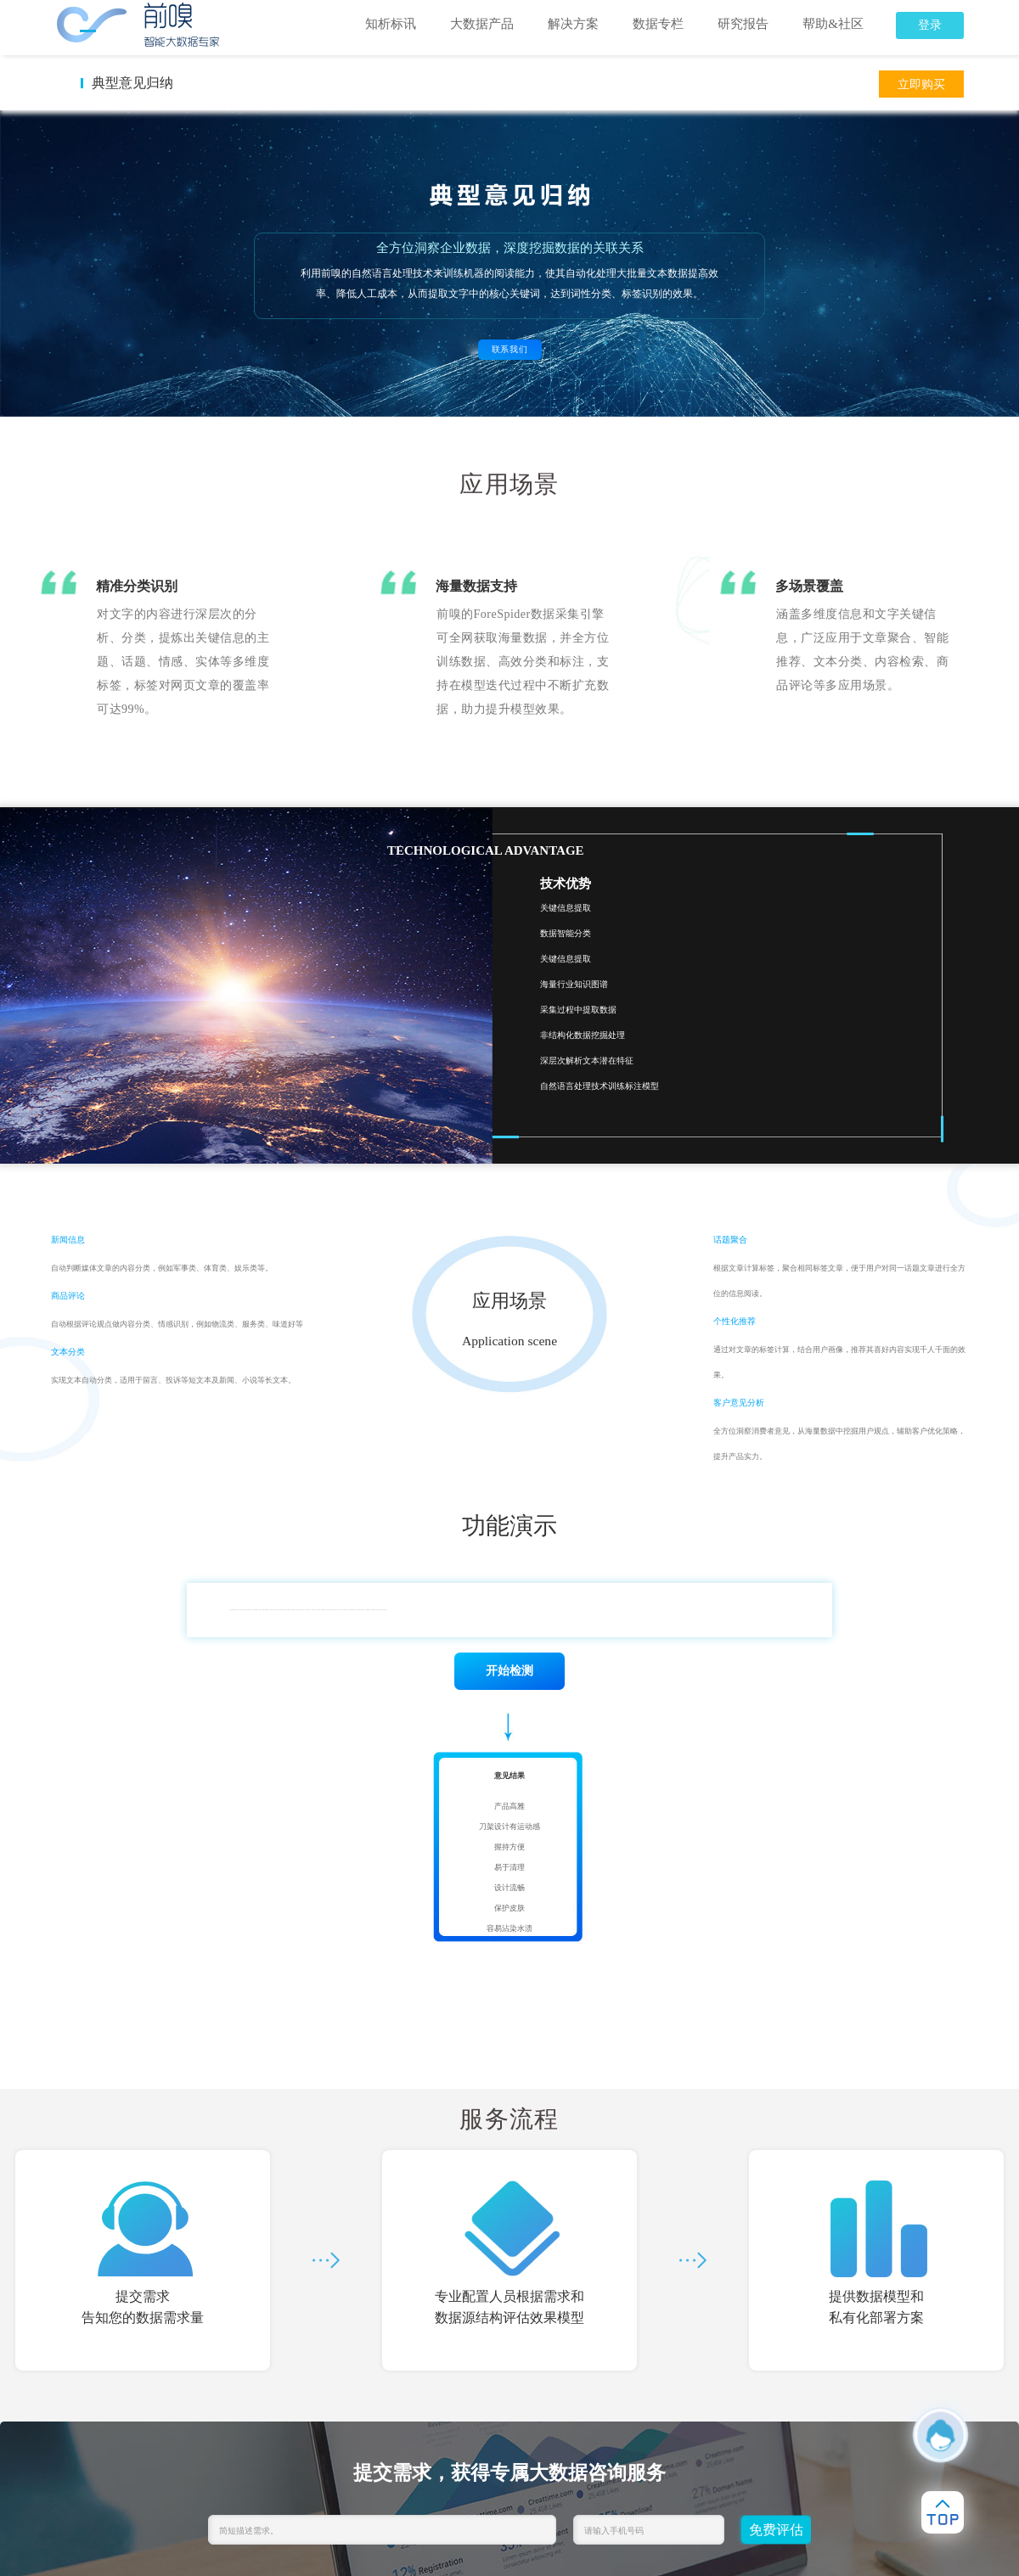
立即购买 (921, 84)
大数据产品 (482, 24)
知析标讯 (390, 24)
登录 (930, 25)
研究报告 (743, 24)
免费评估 (776, 2530)
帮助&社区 (833, 24)
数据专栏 (658, 24)
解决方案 (573, 24)
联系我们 (510, 349)
